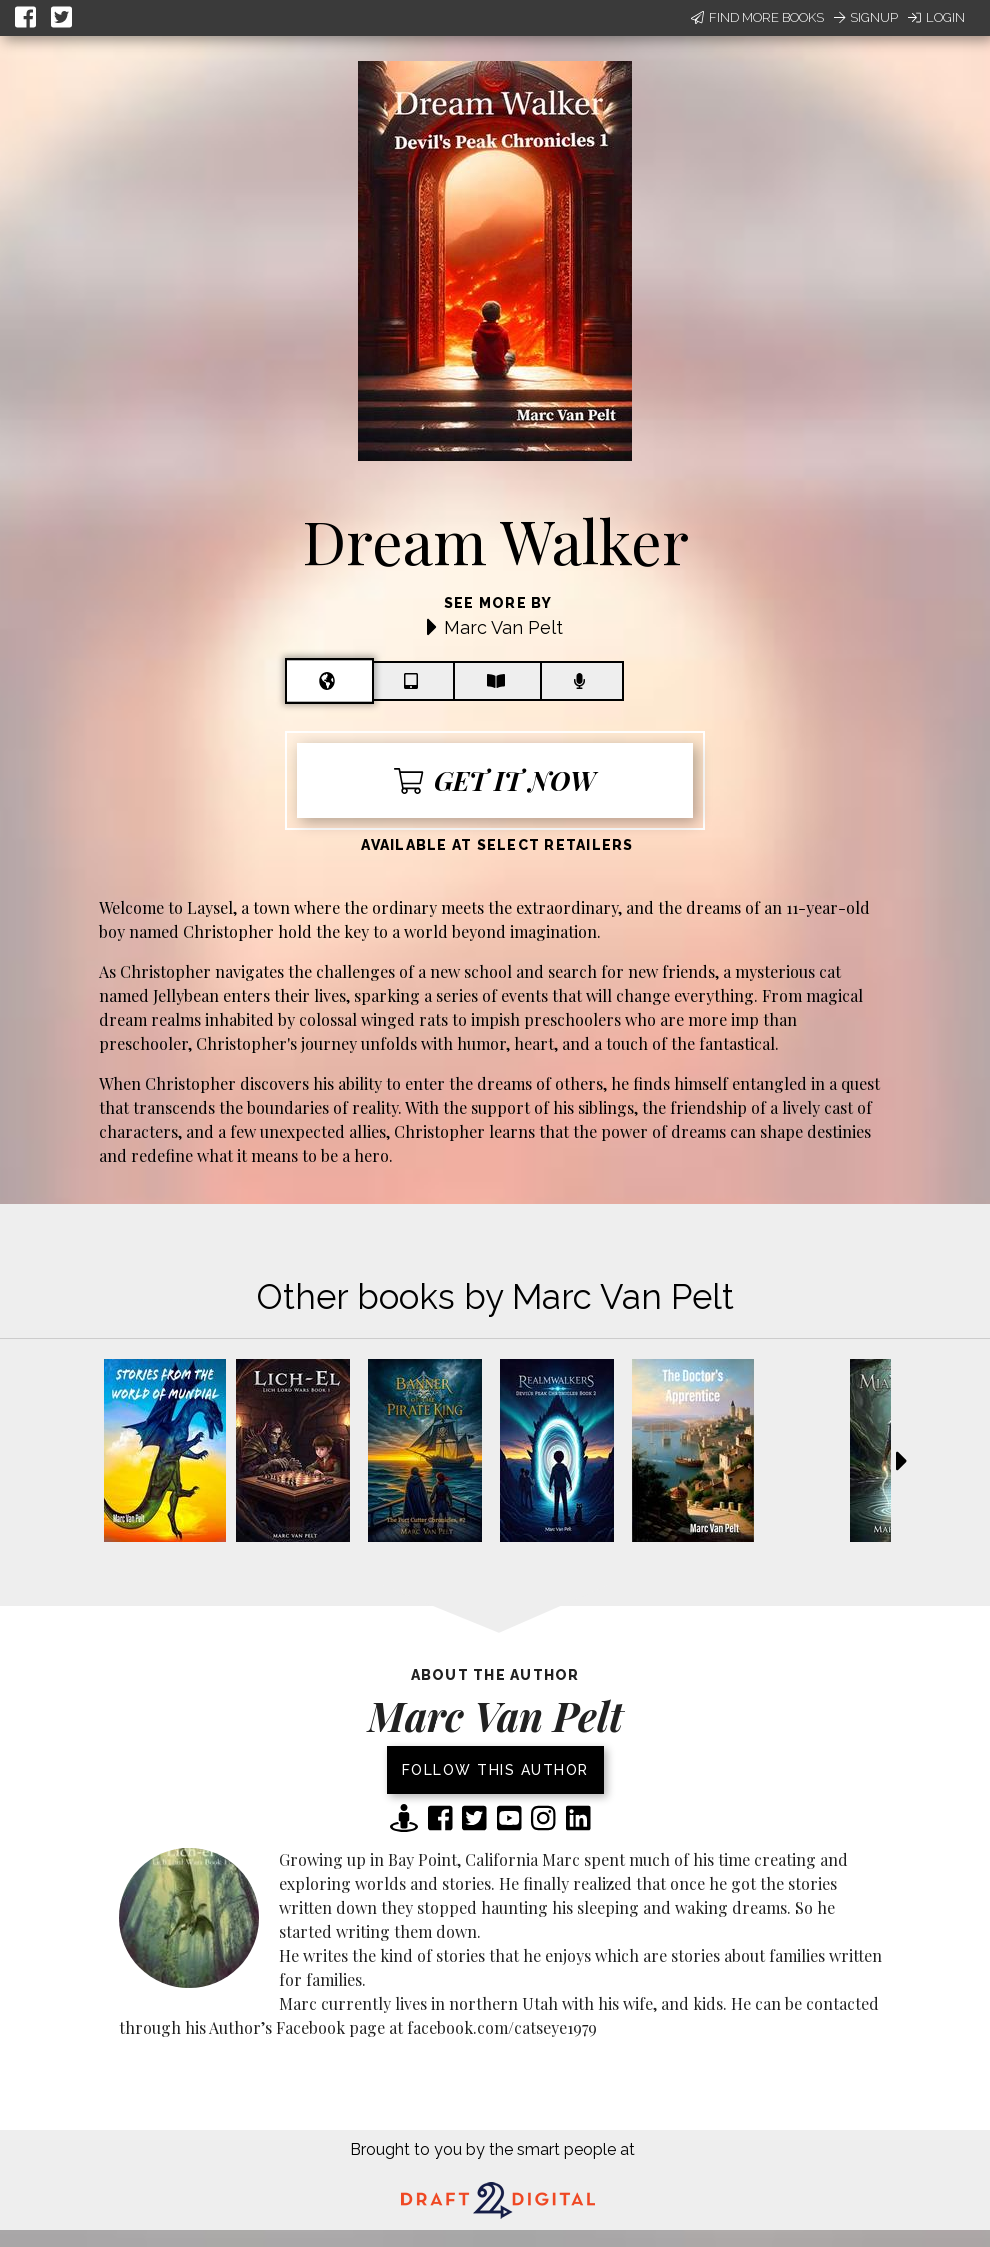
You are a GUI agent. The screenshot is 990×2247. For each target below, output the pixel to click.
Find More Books (757, 17)
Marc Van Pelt (503, 627)
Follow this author (495, 1770)
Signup (866, 17)
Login (936, 17)
